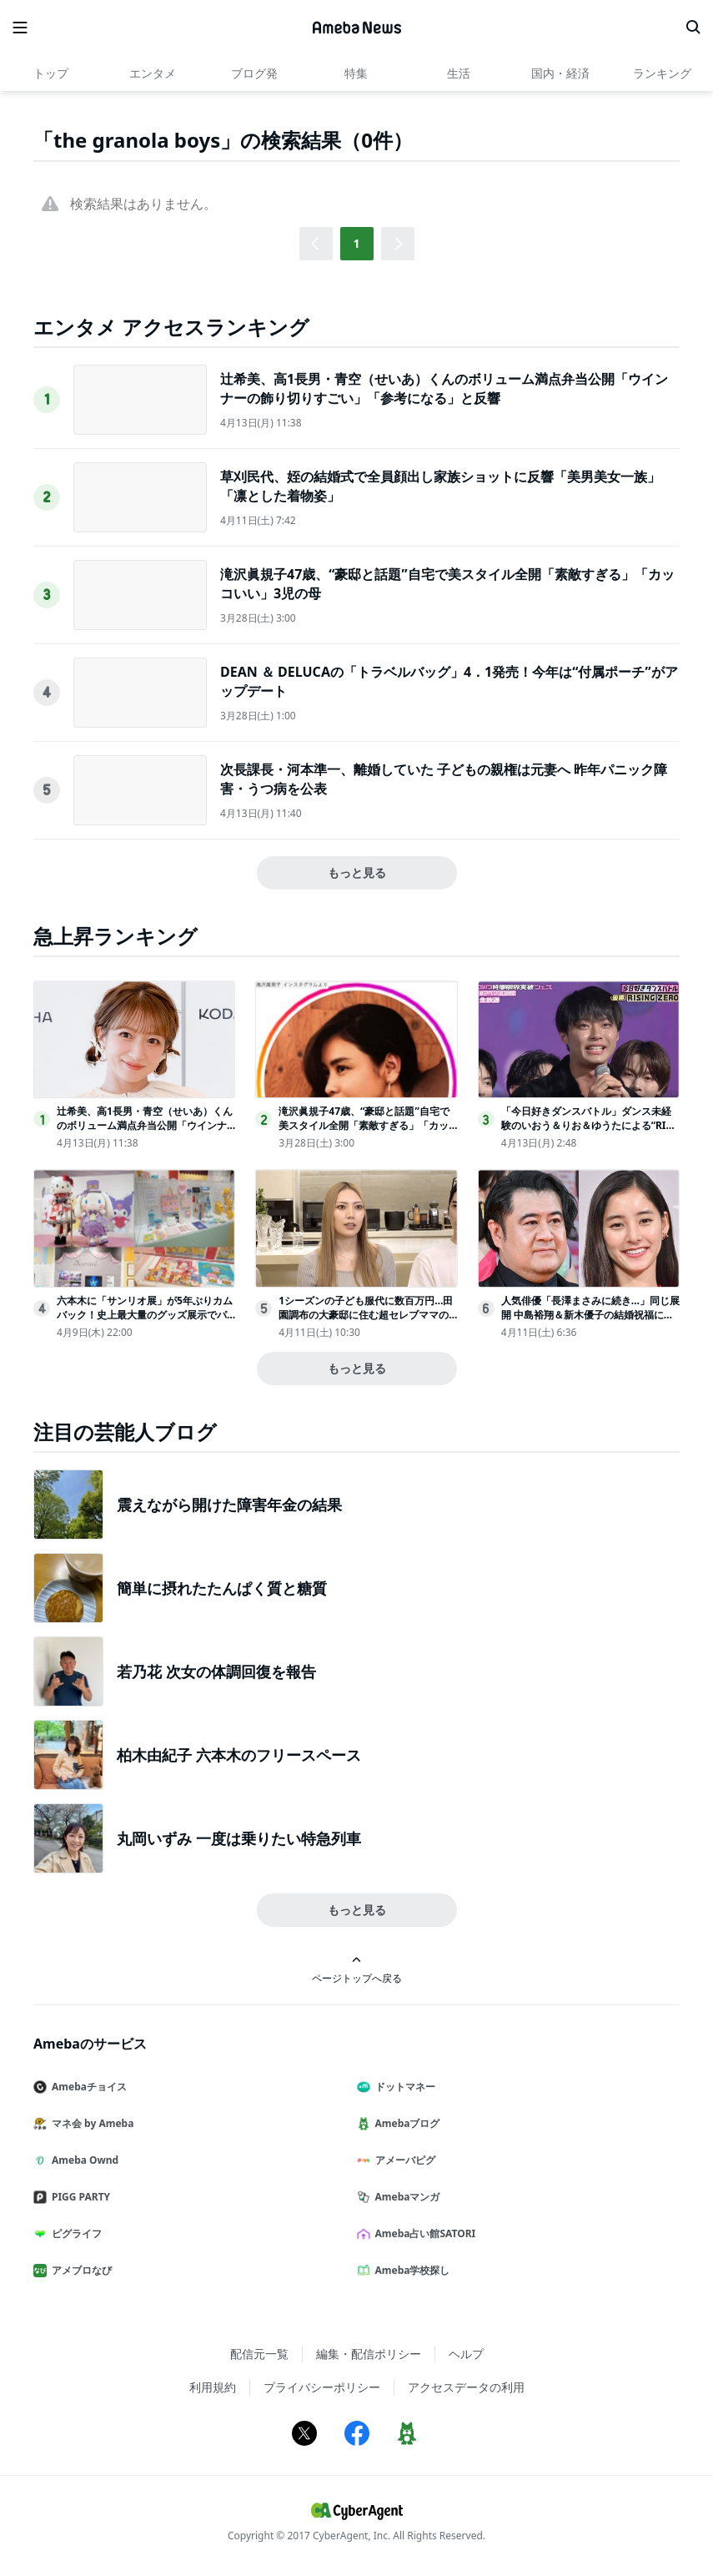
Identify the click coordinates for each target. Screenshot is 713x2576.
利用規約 (212, 2387)
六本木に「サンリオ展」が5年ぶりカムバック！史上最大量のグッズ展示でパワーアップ (145, 1314)
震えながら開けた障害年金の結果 (229, 1505)
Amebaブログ (405, 2123)
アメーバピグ (403, 2160)
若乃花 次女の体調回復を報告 (216, 1671)
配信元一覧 (259, 2354)
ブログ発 (254, 73)
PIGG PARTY (78, 2197)
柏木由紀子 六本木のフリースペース (239, 1755)
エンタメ (152, 73)
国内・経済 (560, 73)
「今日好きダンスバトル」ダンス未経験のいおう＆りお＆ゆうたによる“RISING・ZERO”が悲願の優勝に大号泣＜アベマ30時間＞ (589, 1132)
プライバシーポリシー (322, 2387)
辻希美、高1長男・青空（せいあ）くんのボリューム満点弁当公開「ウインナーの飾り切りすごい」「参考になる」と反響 (444, 388)
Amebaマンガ (405, 2197)
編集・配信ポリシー (368, 2354)
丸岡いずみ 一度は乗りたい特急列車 (239, 1838)
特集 (356, 73)
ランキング (662, 73)
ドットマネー (403, 2086)
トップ (50, 73)
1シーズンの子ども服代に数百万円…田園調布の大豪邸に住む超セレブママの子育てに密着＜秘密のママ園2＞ (366, 1314)
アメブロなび (79, 2270)
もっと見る (357, 872)
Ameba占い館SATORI (423, 2233)
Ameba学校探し (410, 2270)
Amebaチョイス (86, 2086)
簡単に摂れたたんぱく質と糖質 (222, 1588)
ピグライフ (74, 2233)
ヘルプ (466, 2354)
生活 (458, 73)
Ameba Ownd (82, 2160)
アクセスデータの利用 (466, 2387)
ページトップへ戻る (357, 1969)
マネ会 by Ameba (90, 2123)
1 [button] (356, 243)
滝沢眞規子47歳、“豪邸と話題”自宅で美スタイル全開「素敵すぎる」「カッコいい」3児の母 (364, 1125)
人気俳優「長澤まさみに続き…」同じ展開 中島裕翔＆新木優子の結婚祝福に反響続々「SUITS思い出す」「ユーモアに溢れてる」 (590, 1321)
